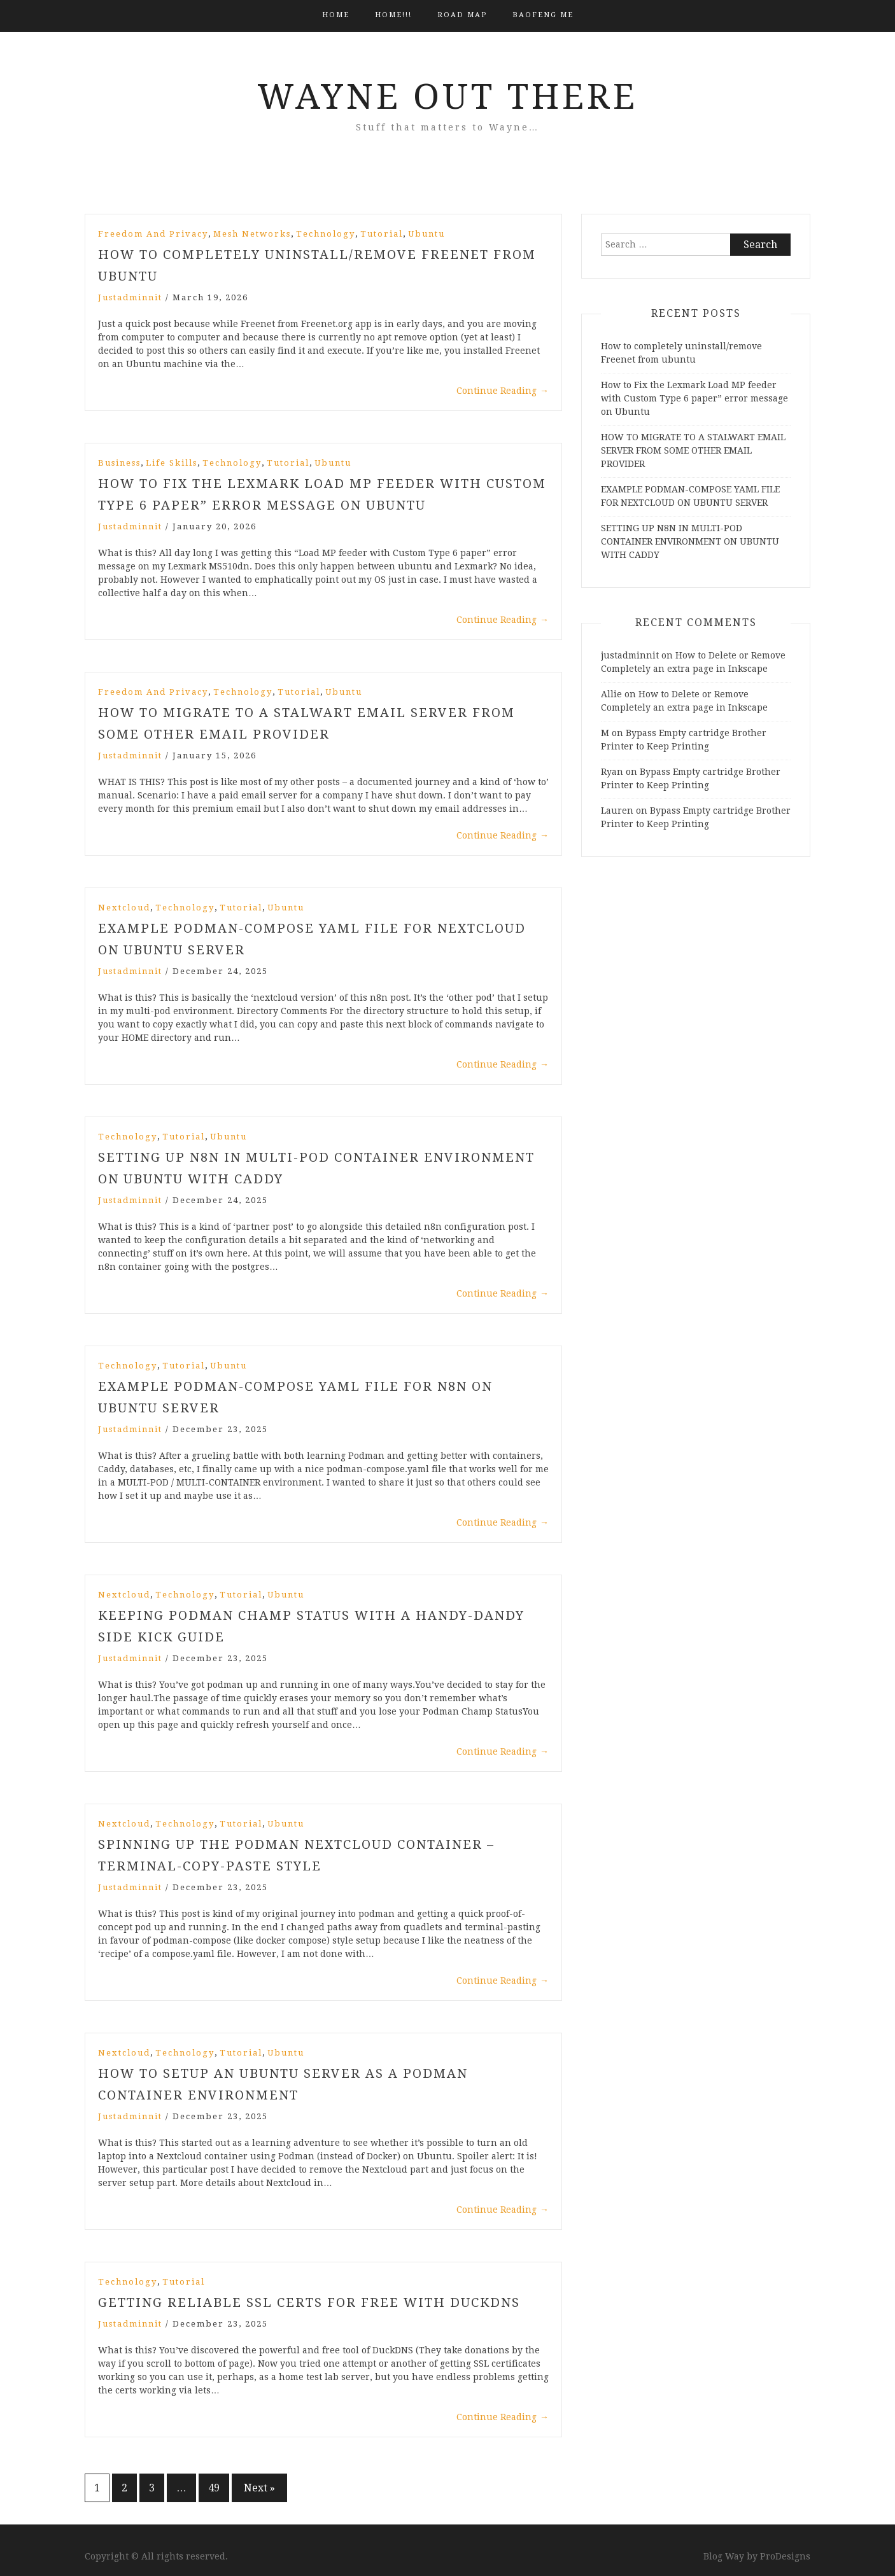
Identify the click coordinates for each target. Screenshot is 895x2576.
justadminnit (130, 297)
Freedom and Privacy (153, 234)
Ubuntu (426, 234)
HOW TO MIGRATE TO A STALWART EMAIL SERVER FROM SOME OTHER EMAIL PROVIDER (693, 450)
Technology (325, 234)
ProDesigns (785, 2556)
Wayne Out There (447, 96)
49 (214, 2488)
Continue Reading (502, 391)
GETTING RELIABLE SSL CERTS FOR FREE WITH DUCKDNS (309, 2302)
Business (119, 463)
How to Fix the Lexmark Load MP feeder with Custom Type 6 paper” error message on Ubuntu (694, 398)
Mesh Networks (252, 234)
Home (335, 15)
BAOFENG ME (543, 15)
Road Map (462, 15)
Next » (259, 2488)
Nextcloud (124, 907)
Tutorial (381, 234)
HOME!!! (393, 15)
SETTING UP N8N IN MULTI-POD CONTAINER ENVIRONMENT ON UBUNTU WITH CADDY (690, 541)
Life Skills (171, 463)
